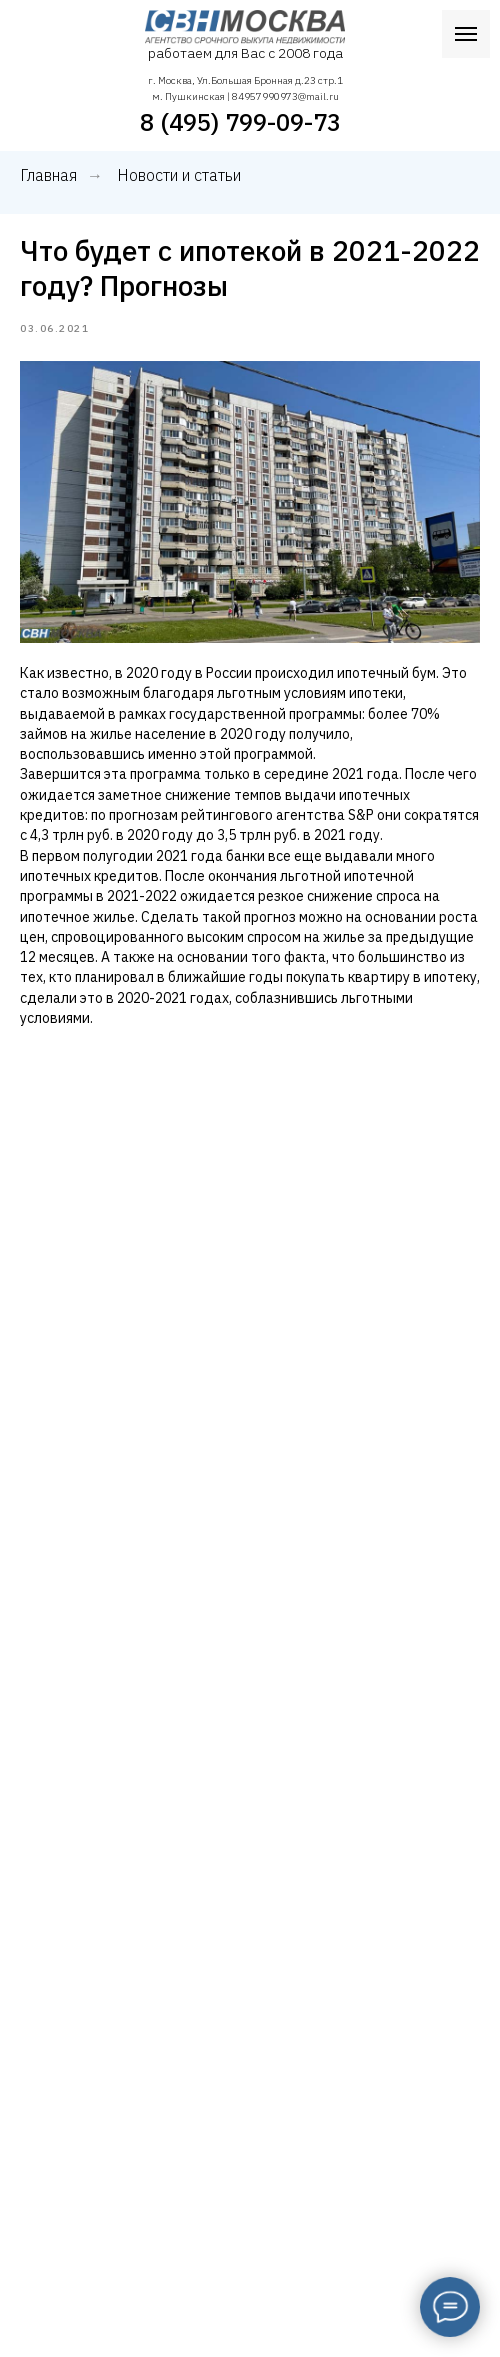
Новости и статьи (179, 175)
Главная (48, 175)
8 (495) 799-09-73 (240, 122)
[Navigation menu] (466, 34)
